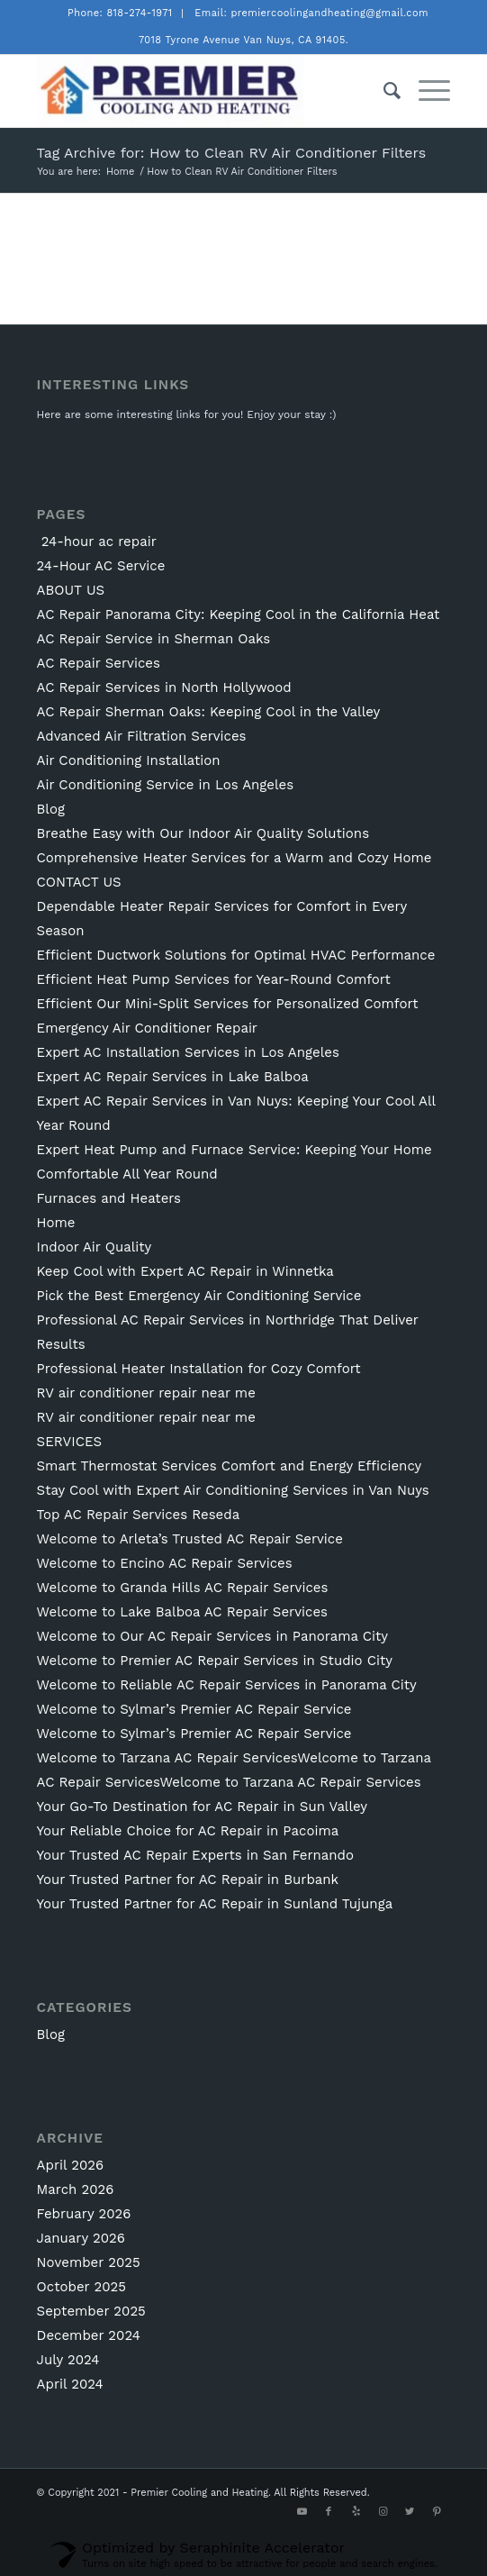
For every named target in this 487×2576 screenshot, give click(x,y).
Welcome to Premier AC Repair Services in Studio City (214, 1660)
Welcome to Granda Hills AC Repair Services (183, 1587)
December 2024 (88, 2335)
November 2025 (88, 2262)
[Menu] (425, 91)
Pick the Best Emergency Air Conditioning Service (199, 1296)
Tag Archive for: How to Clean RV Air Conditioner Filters (232, 152)
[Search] (383, 91)
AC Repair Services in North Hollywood (164, 687)
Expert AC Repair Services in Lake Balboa (173, 1077)
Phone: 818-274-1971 (120, 13)
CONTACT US (79, 882)
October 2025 (81, 2287)
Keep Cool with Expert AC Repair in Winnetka (185, 1271)
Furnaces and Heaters (109, 1198)
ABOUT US (71, 590)
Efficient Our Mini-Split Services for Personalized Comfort (228, 1004)
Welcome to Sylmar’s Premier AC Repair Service (194, 1709)
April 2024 (70, 2384)
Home (56, 1223)
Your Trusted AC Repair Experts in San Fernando (195, 1855)
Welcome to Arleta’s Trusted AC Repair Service (190, 1539)
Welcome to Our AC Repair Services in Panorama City (212, 1636)
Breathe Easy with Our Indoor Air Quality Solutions (203, 833)
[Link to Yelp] (355, 2512)
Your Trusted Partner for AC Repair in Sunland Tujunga (215, 1904)
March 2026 (75, 2189)
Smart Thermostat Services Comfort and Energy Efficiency (229, 1466)
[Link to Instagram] (382, 2512)
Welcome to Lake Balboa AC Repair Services (182, 1612)
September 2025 (91, 2311)
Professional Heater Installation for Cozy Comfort (199, 1369)
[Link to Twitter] (409, 2512)
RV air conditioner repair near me (146, 1393)
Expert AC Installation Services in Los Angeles (188, 1052)
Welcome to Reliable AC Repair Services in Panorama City (227, 1685)
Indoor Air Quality (94, 1247)
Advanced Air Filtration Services (142, 736)
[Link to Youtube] (301, 2512)
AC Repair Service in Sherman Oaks (154, 639)
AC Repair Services (98, 663)
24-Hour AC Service (101, 566)
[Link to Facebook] (328, 2512)
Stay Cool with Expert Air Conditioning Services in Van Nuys (233, 1490)
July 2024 (68, 2360)
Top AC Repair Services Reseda (138, 1514)
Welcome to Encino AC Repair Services (165, 1563)
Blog (51, 809)
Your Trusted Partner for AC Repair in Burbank (188, 1879)
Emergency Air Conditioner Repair (147, 1028)
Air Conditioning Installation (129, 760)
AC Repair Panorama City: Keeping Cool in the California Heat (238, 614)
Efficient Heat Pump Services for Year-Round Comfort (214, 979)
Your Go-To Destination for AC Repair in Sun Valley (202, 1806)
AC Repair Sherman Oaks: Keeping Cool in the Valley (209, 712)
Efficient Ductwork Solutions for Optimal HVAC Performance (236, 955)
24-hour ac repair (97, 541)
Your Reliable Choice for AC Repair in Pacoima (188, 1831)
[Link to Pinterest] (436, 2512)
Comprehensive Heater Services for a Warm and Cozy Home (234, 858)
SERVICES (70, 1442)
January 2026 (81, 2238)
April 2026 (70, 2165)
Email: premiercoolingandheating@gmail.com (311, 13)
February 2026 (84, 2214)
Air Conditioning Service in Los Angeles (165, 785)
